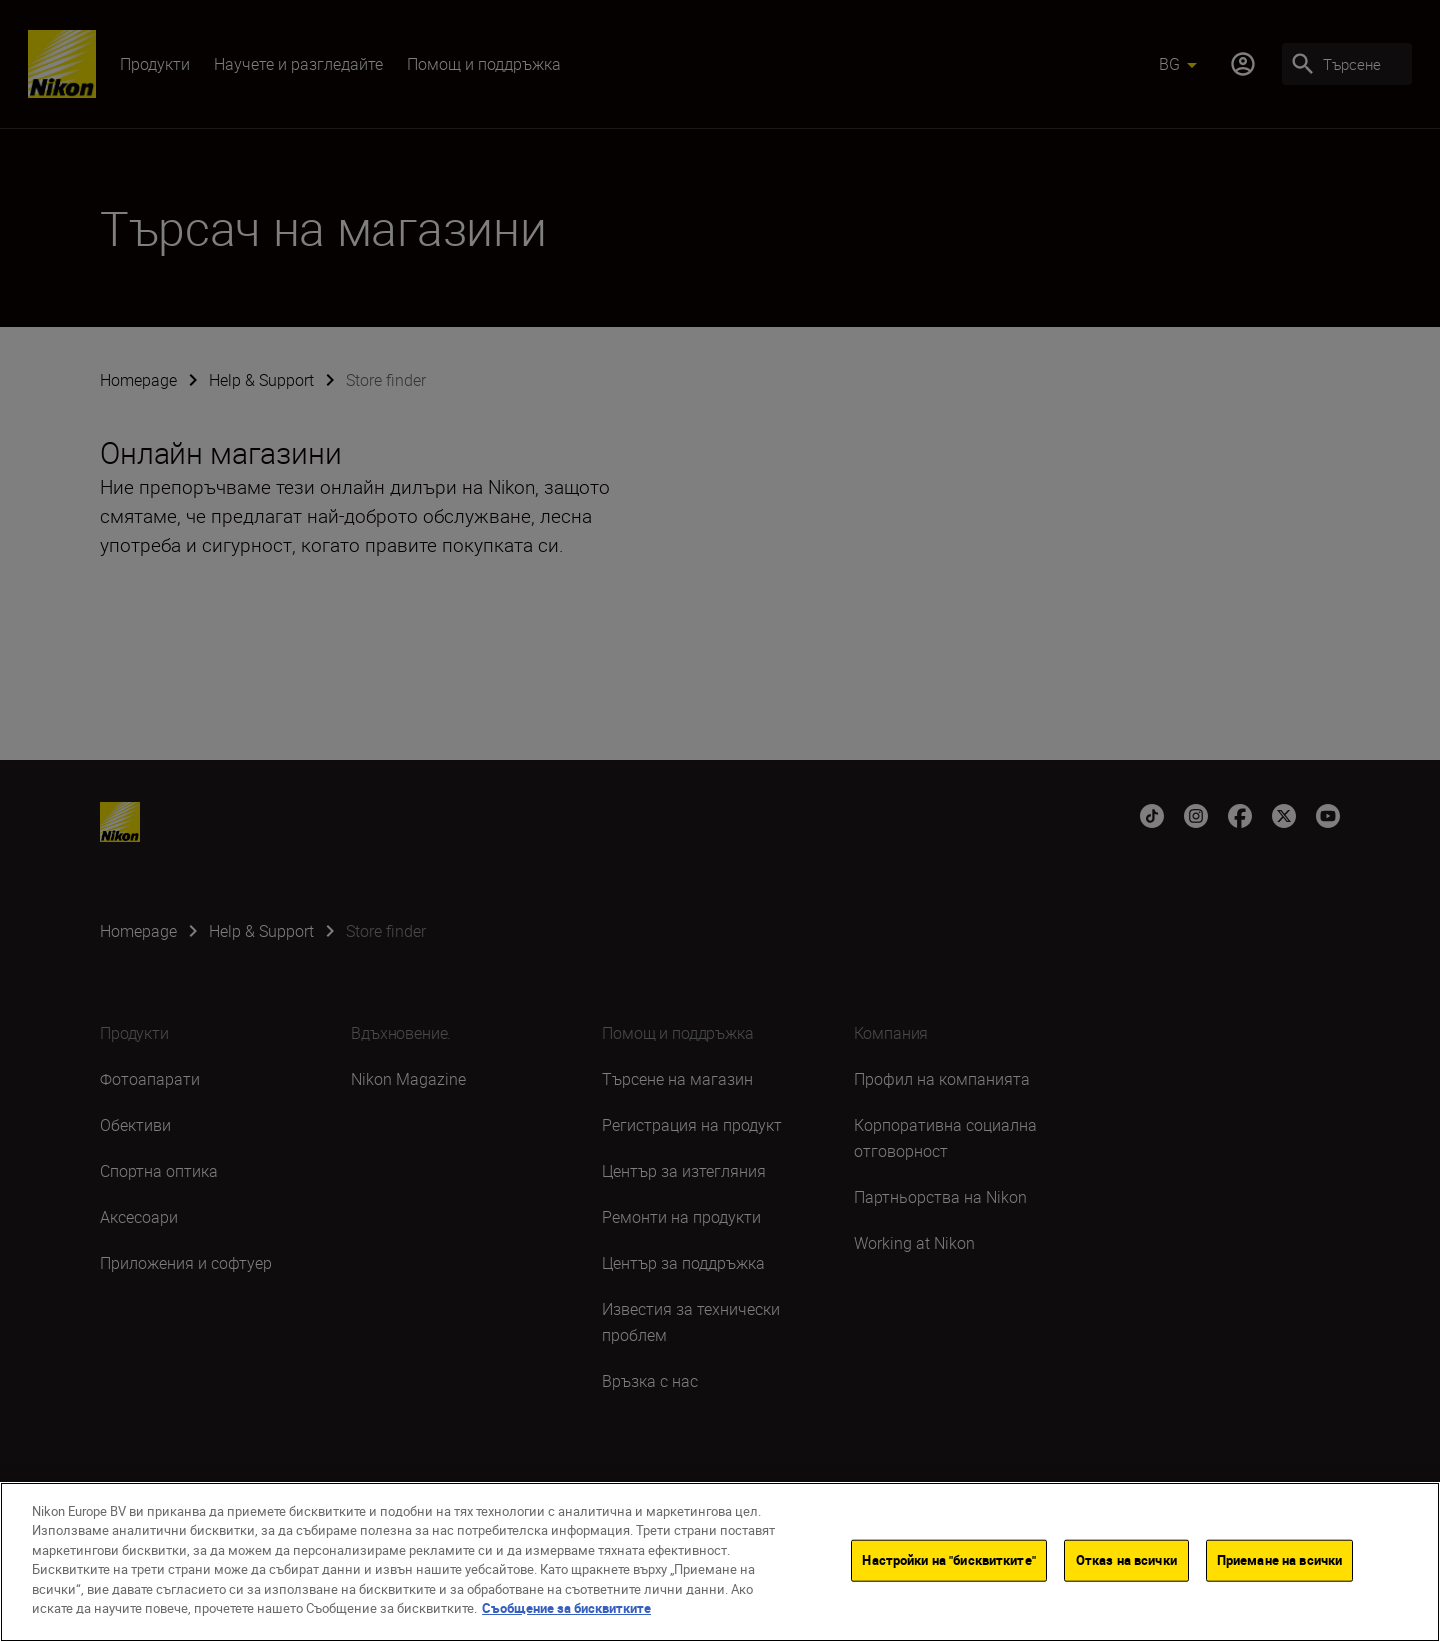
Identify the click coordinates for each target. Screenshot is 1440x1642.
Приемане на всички (1279, 1564)
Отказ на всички (1126, 1564)
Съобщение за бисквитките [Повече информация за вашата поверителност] (566, 1613)
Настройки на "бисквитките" (948, 1564)
